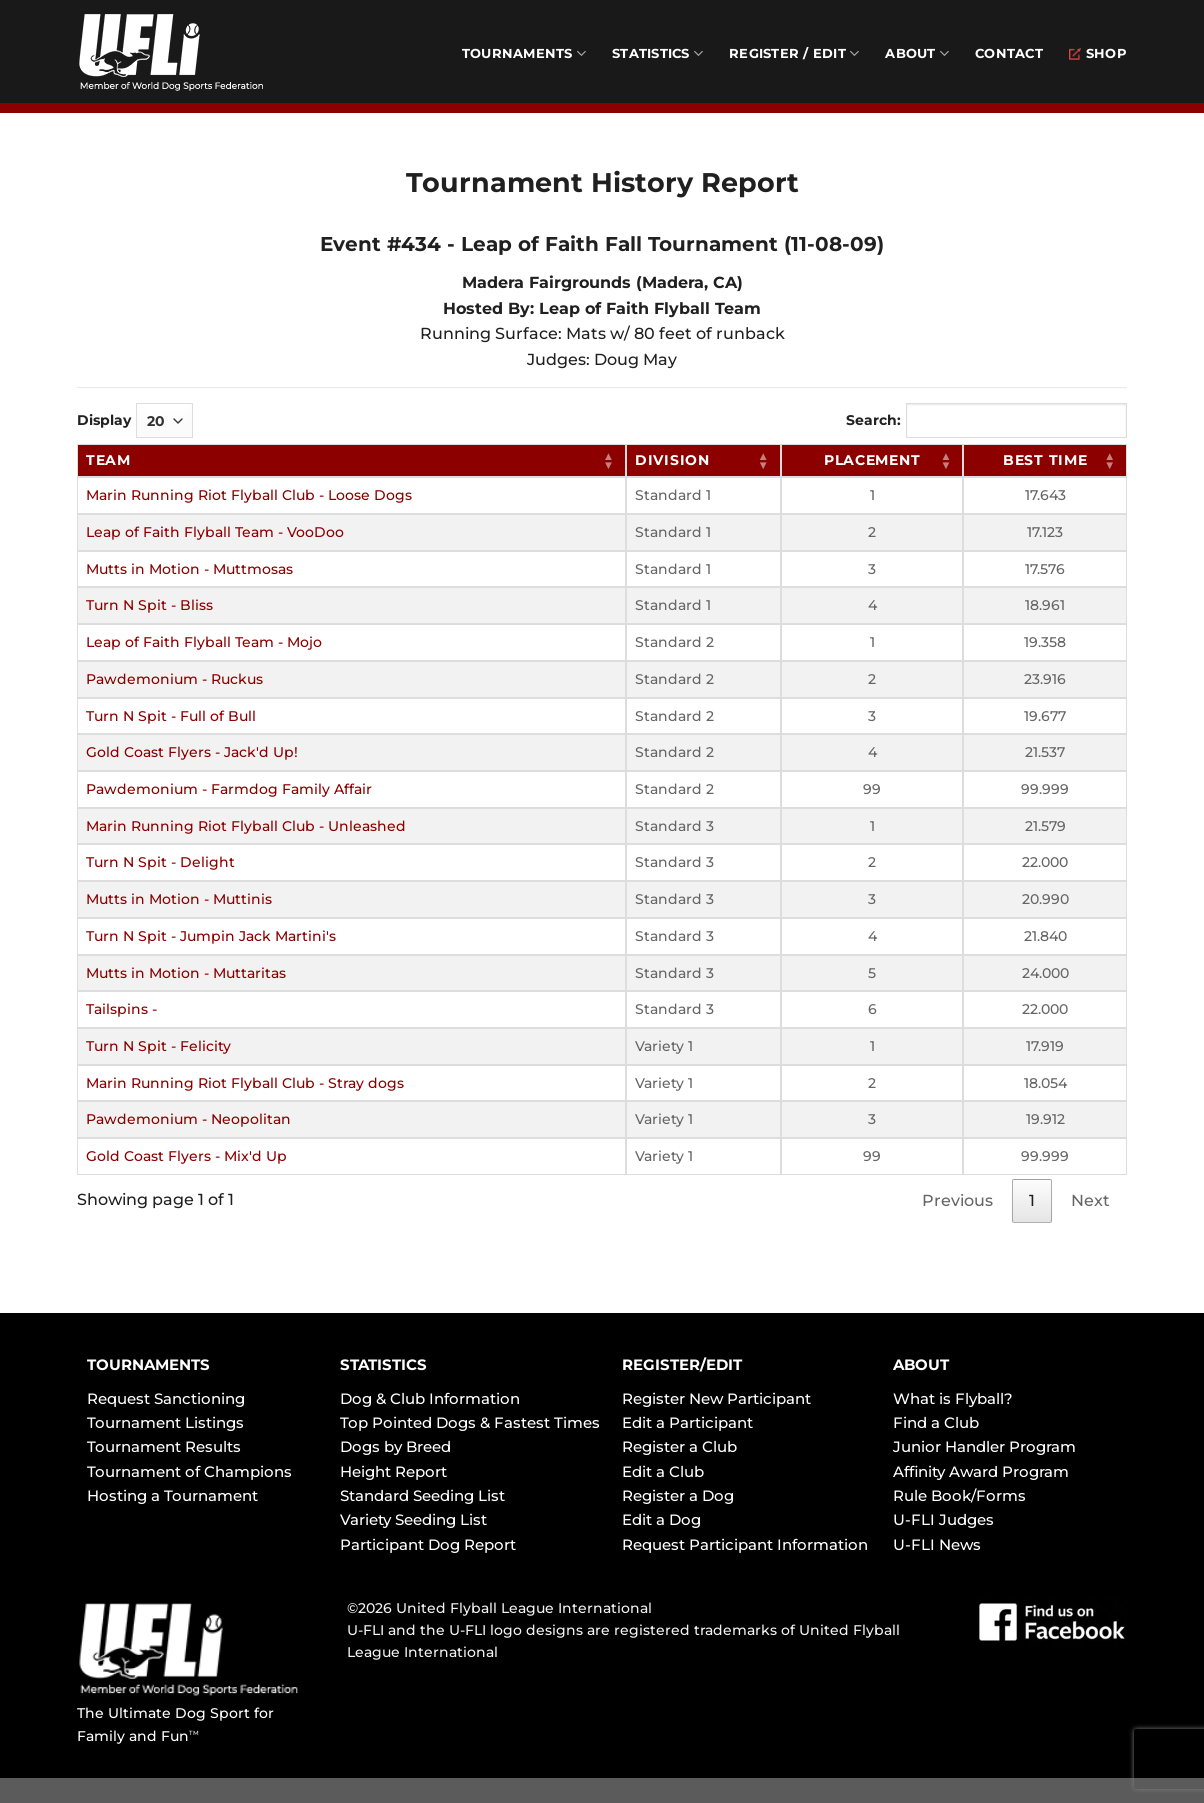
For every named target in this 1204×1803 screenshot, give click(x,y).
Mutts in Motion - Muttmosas (189, 569)
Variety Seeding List (413, 1519)
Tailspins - (121, 1009)
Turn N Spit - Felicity (158, 1046)
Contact (1009, 53)
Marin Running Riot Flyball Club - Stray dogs (245, 1083)
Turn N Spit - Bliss (149, 605)
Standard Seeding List (422, 1495)
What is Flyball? (953, 1398)
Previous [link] (957, 1200)
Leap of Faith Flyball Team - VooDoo (215, 532)
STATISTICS (383, 1364)
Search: (986, 420)
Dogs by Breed (395, 1446)
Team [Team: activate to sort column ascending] (108, 460)
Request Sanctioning (166, 1398)
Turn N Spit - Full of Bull (171, 716)
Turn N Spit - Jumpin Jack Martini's (211, 936)
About (917, 53)
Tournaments (524, 53)
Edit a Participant (687, 1422)
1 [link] (1032, 1200)
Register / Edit (794, 53)
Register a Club (679, 1446)
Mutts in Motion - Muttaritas (186, 973)
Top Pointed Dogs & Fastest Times (470, 1422)
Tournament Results (164, 1446)
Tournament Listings (165, 1422)
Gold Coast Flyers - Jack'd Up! (192, 752)
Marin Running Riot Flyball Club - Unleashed (246, 826)
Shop (1098, 53)
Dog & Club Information (430, 1398)
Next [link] (1090, 1200)
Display (135, 420)
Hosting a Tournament (172, 1495)
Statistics (657, 53)
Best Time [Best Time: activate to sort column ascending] (1045, 460)
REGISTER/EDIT (682, 1364)
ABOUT (921, 1364)
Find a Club (936, 1422)
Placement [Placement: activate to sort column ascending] (872, 460)
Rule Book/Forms (959, 1495)
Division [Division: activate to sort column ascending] (672, 460)
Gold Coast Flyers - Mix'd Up (186, 1156)
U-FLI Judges (943, 1519)
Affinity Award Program (981, 1471)
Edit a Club (663, 1471)
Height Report (393, 1471)
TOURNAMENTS (148, 1364)
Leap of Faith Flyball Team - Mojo (204, 642)
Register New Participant (716, 1398)
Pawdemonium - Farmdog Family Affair (229, 789)
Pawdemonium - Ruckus (174, 679)
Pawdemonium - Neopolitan (188, 1119)
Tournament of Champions (189, 1471)
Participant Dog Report (428, 1544)
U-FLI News (937, 1544)
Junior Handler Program (984, 1446)
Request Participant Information (745, 1544)
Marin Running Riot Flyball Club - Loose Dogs (249, 495)
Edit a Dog (661, 1519)
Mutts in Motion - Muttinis (179, 899)
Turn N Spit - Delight (160, 862)
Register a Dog (678, 1495)
